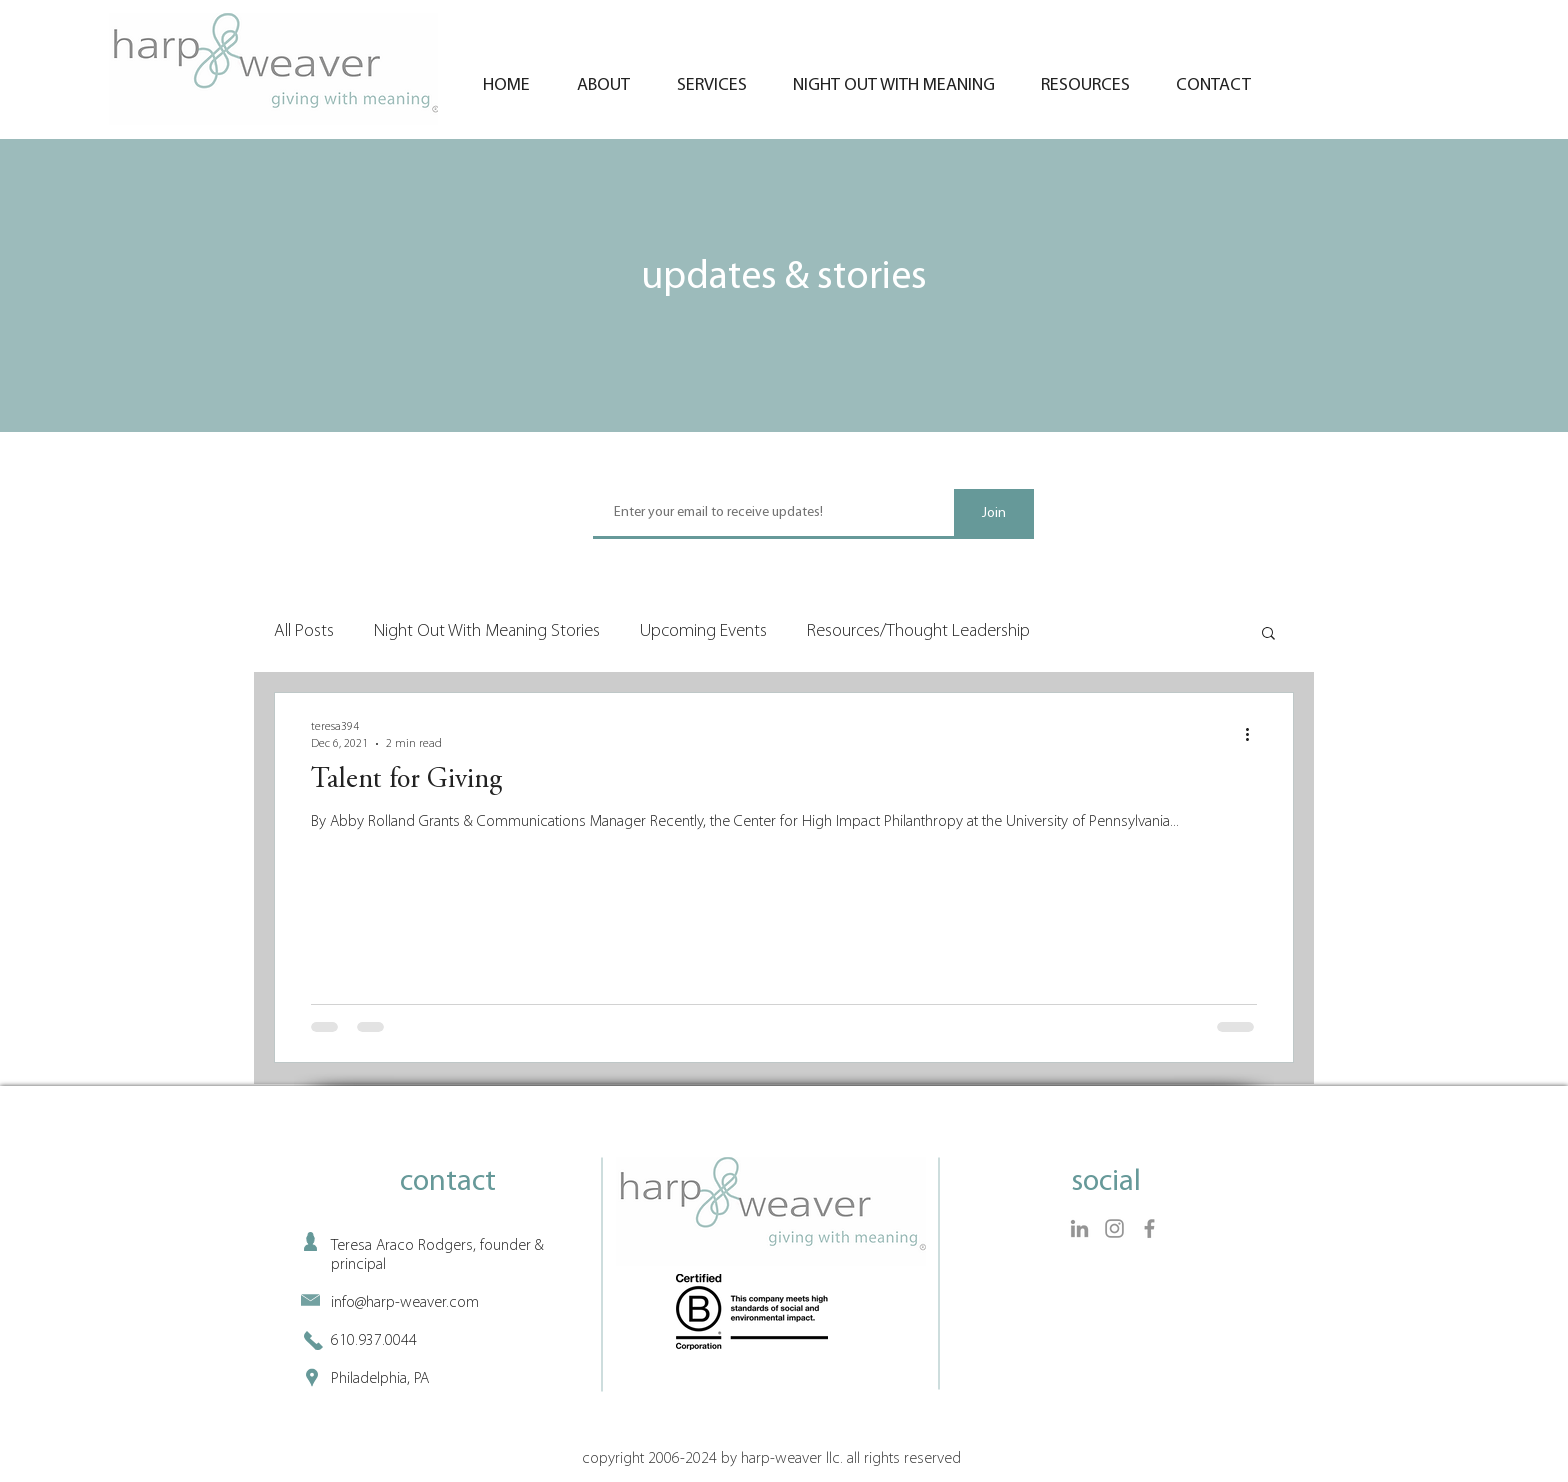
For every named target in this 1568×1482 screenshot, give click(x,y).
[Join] (994, 514)
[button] (1268, 634)
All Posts (304, 631)
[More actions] (1254, 734)
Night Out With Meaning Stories (487, 631)
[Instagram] (1114, 1228)
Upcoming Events (703, 631)
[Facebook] (1149, 1228)
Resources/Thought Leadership (918, 631)
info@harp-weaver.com (405, 1303)
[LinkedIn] (1079, 1228)
